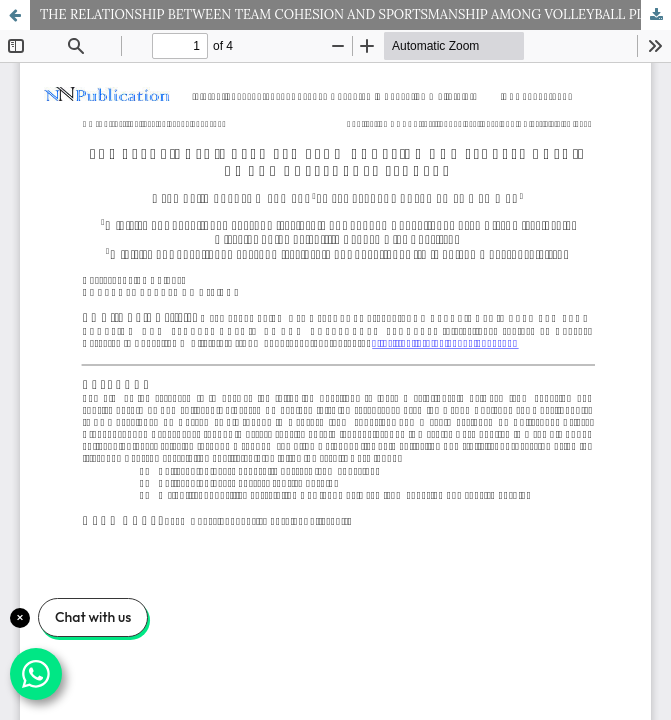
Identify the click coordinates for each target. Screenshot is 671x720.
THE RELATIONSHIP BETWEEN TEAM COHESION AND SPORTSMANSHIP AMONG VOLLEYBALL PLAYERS (355, 14)
